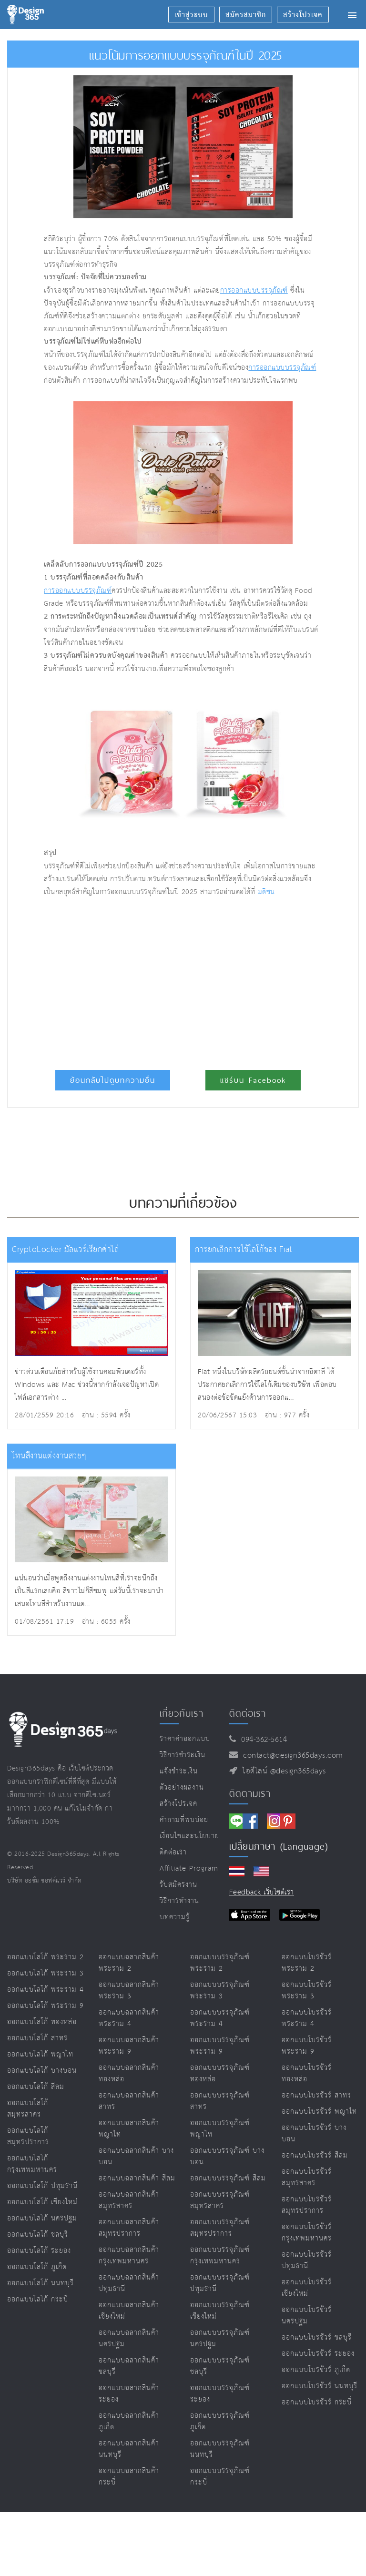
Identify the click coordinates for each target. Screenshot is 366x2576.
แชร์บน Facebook (253, 1080)
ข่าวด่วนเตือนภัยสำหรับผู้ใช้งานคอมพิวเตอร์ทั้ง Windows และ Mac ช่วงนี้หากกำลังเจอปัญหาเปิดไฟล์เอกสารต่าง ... (87, 1384)
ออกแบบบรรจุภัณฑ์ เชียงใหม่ (220, 2311)
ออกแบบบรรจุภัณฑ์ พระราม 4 (220, 2018)
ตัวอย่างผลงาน (182, 1787)
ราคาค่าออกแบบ (185, 1738)
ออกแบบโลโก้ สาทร (37, 2038)
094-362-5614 (261, 1740)
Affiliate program (189, 1868)
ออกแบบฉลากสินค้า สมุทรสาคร (129, 2200)
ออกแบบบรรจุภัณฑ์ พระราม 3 (220, 1990)
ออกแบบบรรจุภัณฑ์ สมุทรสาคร (220, 2200)
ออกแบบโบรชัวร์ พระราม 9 (307, 2046)
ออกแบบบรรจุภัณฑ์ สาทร (220, 2101)
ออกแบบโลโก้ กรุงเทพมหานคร (32, 2164)
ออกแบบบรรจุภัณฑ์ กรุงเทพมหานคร (220, 2255)
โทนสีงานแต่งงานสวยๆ (49, 1456)
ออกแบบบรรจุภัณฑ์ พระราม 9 (220, 2046)
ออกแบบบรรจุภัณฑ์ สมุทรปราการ (220, 2228)
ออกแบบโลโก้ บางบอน (42, 2070)
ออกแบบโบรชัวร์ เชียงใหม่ (307, 2288)
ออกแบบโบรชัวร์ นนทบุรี (319, 2386)
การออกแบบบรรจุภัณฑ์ (254, 290)
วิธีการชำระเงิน (182, 1755)
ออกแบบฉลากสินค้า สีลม (137, 2178)
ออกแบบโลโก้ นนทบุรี (40, 2283)
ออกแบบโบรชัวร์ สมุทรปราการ (307, 2205)
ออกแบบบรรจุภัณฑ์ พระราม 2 (220, 1963)
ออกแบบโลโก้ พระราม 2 (45, 1957)
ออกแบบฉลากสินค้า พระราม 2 (129, 1963)
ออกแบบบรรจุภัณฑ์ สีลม (228, 2178)
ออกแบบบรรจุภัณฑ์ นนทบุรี (220, 2449)
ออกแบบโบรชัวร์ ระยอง (318, 2353)
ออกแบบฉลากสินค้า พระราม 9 (129, 2046)
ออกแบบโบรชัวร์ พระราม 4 (307, 2018)
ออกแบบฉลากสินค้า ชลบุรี (129, 2366)
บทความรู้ (175, 1917)
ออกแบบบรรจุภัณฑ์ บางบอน (227, 2156)
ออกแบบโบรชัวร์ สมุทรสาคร (307, 2177)
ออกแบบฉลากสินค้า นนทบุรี (129, 2449)
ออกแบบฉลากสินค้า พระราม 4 (129, 2018)
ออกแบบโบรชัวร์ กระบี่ (317, 2402)
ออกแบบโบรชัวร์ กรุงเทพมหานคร (307, 2232)
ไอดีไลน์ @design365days (281, 1771)
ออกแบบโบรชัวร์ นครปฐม (307, 2315)
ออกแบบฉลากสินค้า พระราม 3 (129, 1990)
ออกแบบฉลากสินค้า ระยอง (129, 2394)
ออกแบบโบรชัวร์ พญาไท (319, 2111)
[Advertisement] (153, 979)
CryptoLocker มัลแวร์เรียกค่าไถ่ (65, 1249)
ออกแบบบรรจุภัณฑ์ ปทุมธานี (220, 2283)
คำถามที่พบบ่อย (184, 1819)
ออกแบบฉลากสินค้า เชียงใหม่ (129, 2311)
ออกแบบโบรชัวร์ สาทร (316, 2095)
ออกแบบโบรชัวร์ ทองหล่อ (307, 2073)
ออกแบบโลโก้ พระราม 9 (45, 2005)
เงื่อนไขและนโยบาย (189, 1836)
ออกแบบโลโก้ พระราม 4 (45, 1989)
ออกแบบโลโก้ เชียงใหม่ (42, 2202)
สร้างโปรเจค (178, 1803)
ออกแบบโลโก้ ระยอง (39, 2250)
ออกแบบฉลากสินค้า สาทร (129, 2101)
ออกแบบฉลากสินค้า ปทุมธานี (129, 2283)
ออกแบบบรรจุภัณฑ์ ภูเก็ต (220, 2421)
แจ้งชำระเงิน (179, 1771)
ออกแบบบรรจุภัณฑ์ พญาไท (220, 2129)
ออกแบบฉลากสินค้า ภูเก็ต (129, 2421)
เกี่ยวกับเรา (181, 1713)
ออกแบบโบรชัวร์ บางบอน (314, 2133)
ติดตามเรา (250, 1793)
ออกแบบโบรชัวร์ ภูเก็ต (316, 2369)
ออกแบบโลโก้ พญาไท (40, 2054)
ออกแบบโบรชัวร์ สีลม (315, 2155)
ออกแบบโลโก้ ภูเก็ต (37, 2266)
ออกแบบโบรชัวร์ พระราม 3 (307, 1990)
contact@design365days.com (290, 1755)
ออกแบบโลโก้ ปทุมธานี (42, 2185)
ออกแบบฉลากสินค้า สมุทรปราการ (129, 2228)
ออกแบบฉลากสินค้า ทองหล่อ (129, 2073)
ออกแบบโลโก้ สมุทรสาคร (27, 2109)
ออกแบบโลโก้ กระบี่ (37, 2299)
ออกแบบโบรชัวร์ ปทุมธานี (307, 2260)
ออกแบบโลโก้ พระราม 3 (45, 1973)
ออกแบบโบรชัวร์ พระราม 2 (307, 1963)
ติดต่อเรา (173, 1852)
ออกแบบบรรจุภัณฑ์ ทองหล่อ (220, 2073)
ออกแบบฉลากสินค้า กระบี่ (129, 2476)
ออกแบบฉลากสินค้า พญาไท (129, 2129)
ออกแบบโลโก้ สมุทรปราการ (28, 2136)
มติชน (266, 892)
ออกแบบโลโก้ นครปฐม (42, 2218)
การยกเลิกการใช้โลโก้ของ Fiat (244, 1249)
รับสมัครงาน (178, 1884)
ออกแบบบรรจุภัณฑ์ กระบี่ (220, 2476)
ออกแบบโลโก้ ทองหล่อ (42, 2022)
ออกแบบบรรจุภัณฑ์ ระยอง (220, 2394)
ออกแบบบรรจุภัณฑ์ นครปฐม (220, 2338)
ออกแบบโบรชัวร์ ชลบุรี (317, 2337)
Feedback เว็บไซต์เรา (261, 1892)
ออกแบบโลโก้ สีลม (35, 2086)
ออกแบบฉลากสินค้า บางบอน (136, 2156)
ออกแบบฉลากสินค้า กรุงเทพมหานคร (129, 2255)
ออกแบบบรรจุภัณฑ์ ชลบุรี (220, 2366)
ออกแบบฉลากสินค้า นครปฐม (129, 2338)
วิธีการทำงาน (179, 1900)
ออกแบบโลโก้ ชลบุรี (37, 2234)
